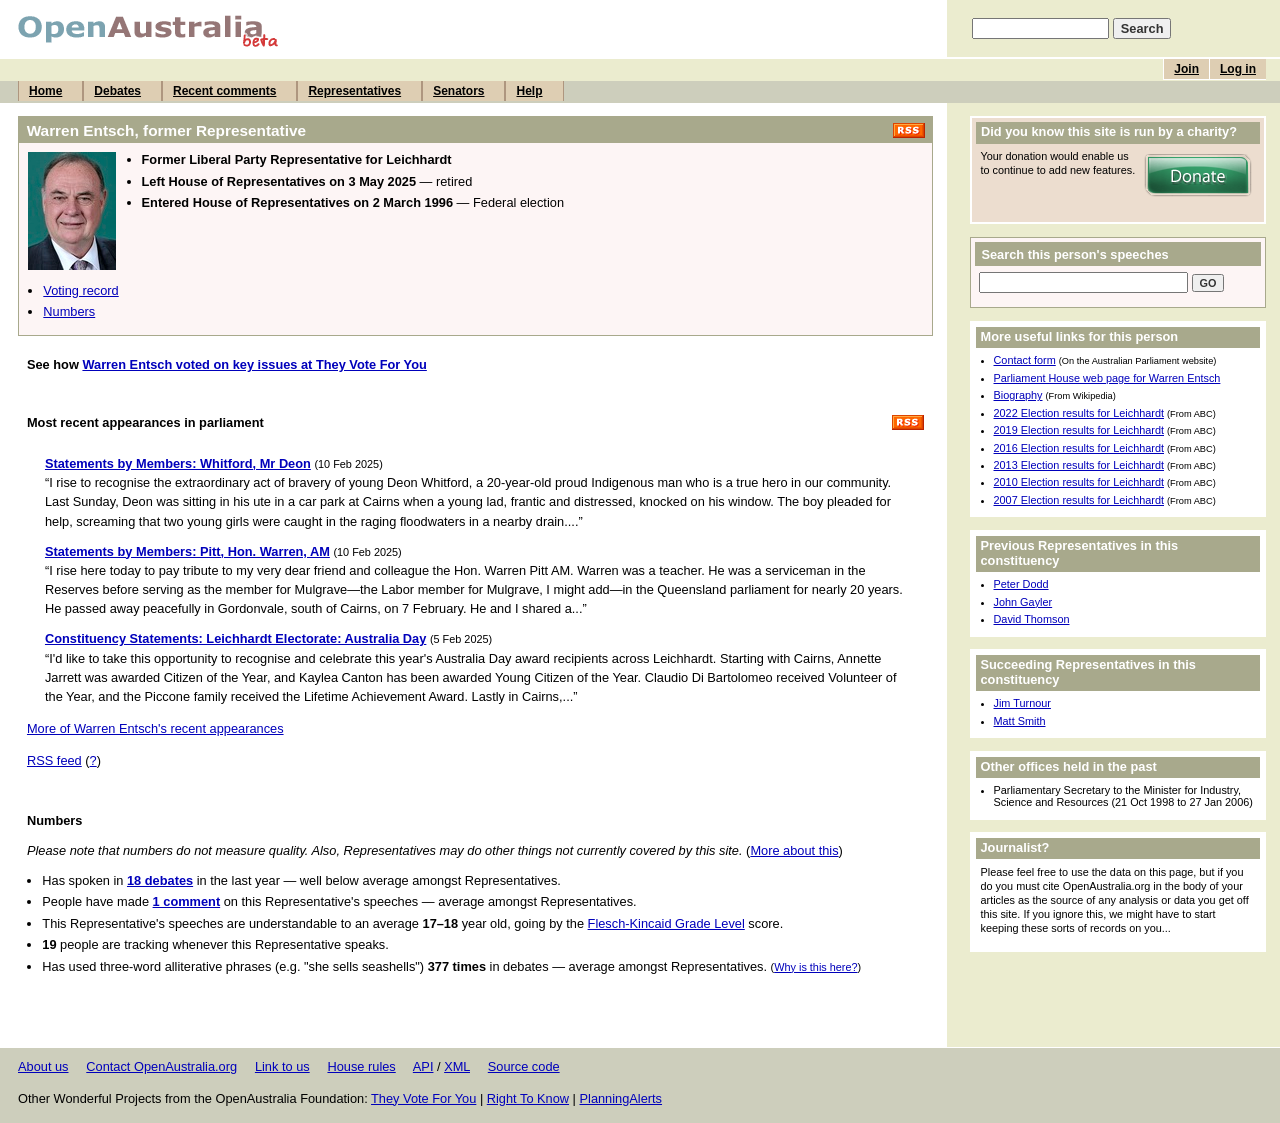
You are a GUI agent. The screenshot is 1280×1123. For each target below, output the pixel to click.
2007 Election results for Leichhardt (1079, 500)
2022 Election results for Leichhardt (1079, 413)
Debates (117, 91)
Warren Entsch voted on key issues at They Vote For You (254, 364)
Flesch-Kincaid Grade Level (666, 923)
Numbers (69, 311)
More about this (794, 850)
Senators (458, 91)
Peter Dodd (1021, 584)
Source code (524, 1066)
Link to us (282, 1066)
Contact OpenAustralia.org (161, 1066)
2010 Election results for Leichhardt (1079, 482)
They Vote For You (423, 1098)
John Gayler (1023, 602)
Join (1186, 69)
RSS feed (54, 760)
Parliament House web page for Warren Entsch (1107, 378)
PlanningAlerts (621, 1098)
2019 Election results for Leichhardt (1079, 430)
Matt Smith (1020, 721)
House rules (361, 1066)
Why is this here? (815, 967)
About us (43, 1066)
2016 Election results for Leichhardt (1079, 448)
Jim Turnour (1022, 703)
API (423, 1066)
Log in (1238, 69)
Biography (1018, 395)
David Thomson (1032, 619)
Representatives (354, 91)
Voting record (80, 290)
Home (45, 91)
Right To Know (528, 1098)
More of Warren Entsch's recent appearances (155, 728)
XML (457, 1066)
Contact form (1025, 360)
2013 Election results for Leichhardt (1079, 465)
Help (529, 91)
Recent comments (224, 91)
